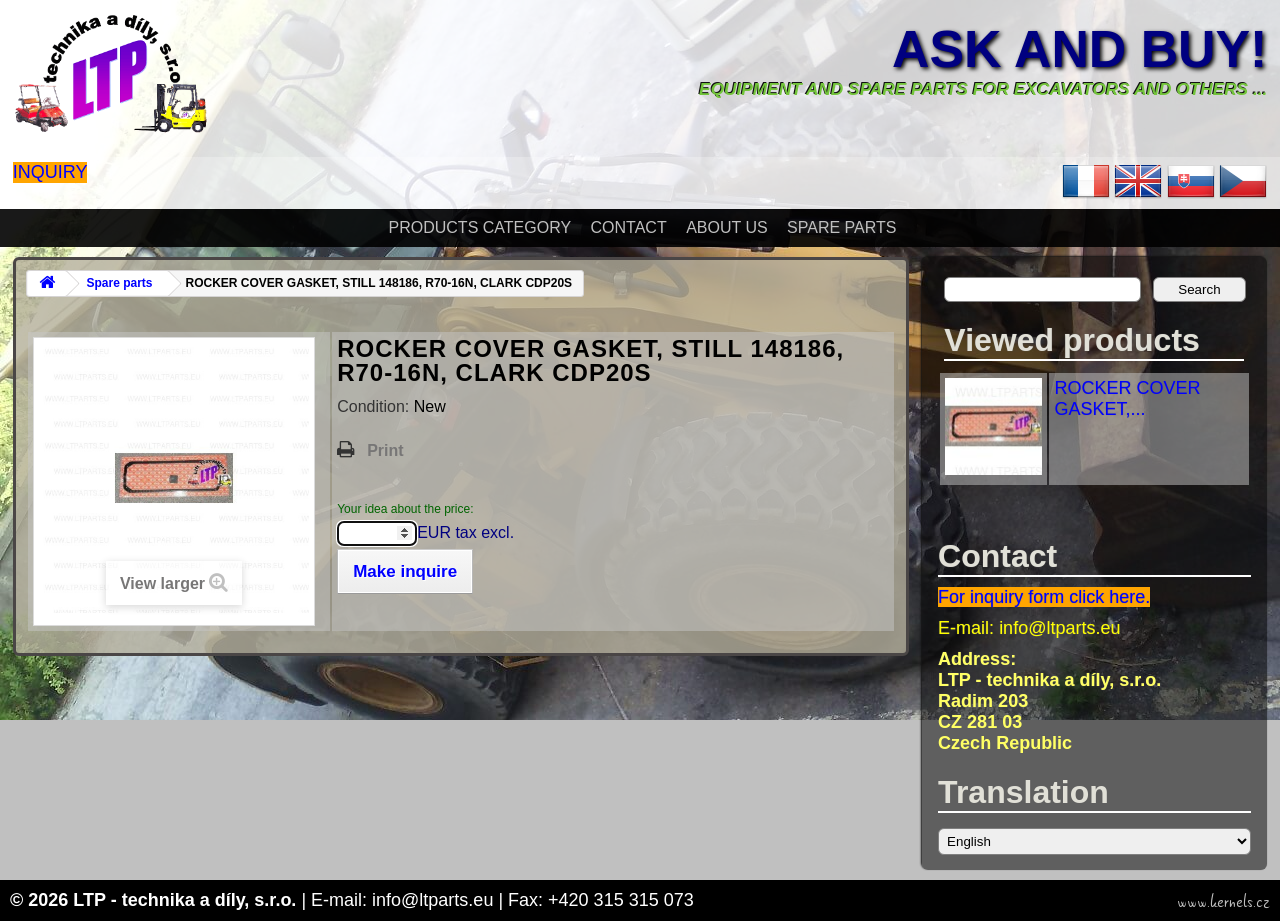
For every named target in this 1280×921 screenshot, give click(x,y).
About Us (727, 227)
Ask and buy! (1079, 49)
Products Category (480, 227)
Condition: (375, 406)
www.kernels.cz (1223, 902)
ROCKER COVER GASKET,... (1127, 398)
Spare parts (841, 227)
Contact (629, 227)
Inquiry (50, 172)
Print (385, 450)
